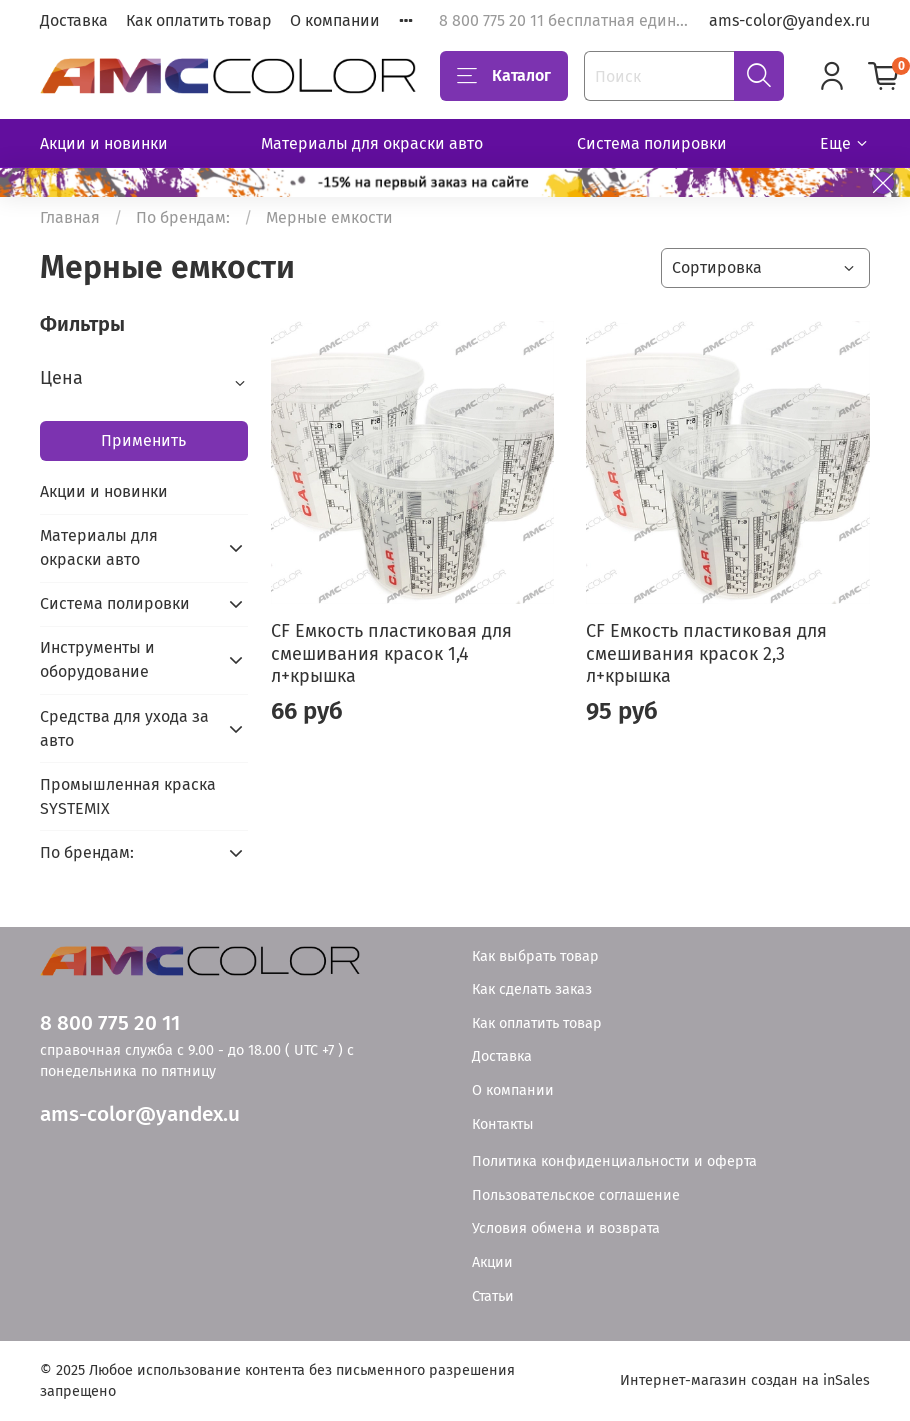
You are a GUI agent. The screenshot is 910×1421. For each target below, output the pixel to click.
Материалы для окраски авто (372, 143)
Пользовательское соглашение (576, 1195)
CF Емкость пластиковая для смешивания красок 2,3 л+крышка (706, 653)
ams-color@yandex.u (140, 1114)
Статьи (493, 1296)
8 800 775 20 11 (110, 1023)
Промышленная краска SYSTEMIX (128, 796)
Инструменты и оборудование (97, 659)
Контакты (503, 1124)
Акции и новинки (104, 143)
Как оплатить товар (199, 20)
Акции (492, 1262)
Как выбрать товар (535, 956)
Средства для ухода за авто (124, 728)
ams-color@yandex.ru (789, 20)
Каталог (504, 76)
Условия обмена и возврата (566, 1228)
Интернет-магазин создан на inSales (745, 1380)
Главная (70, 217)
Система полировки (652, 143)
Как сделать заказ (532, 989)
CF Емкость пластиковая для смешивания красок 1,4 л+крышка (391, 653)
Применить (143, 440)
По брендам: (183, 217)
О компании (335, 20)
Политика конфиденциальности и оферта (614, 1161)
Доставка (74, 20)
